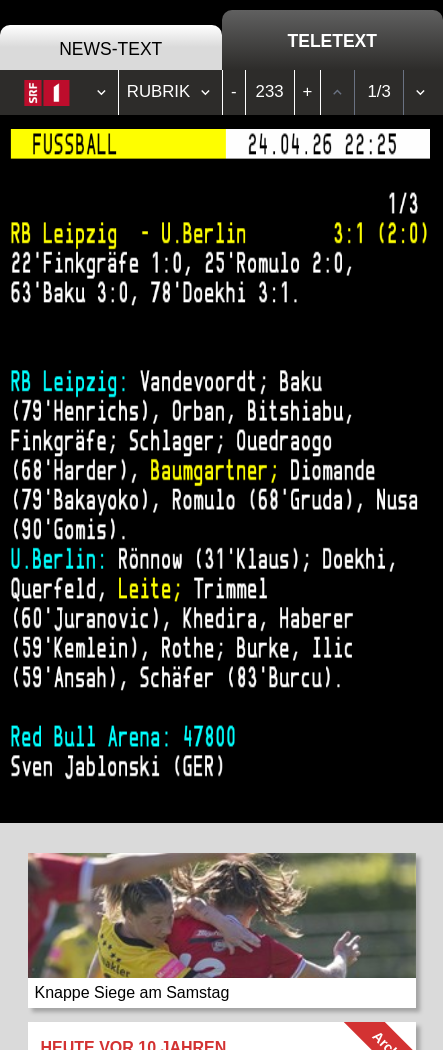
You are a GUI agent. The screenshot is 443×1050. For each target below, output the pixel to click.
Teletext (332, 41)
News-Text (110, 49)
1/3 (379, 91)
